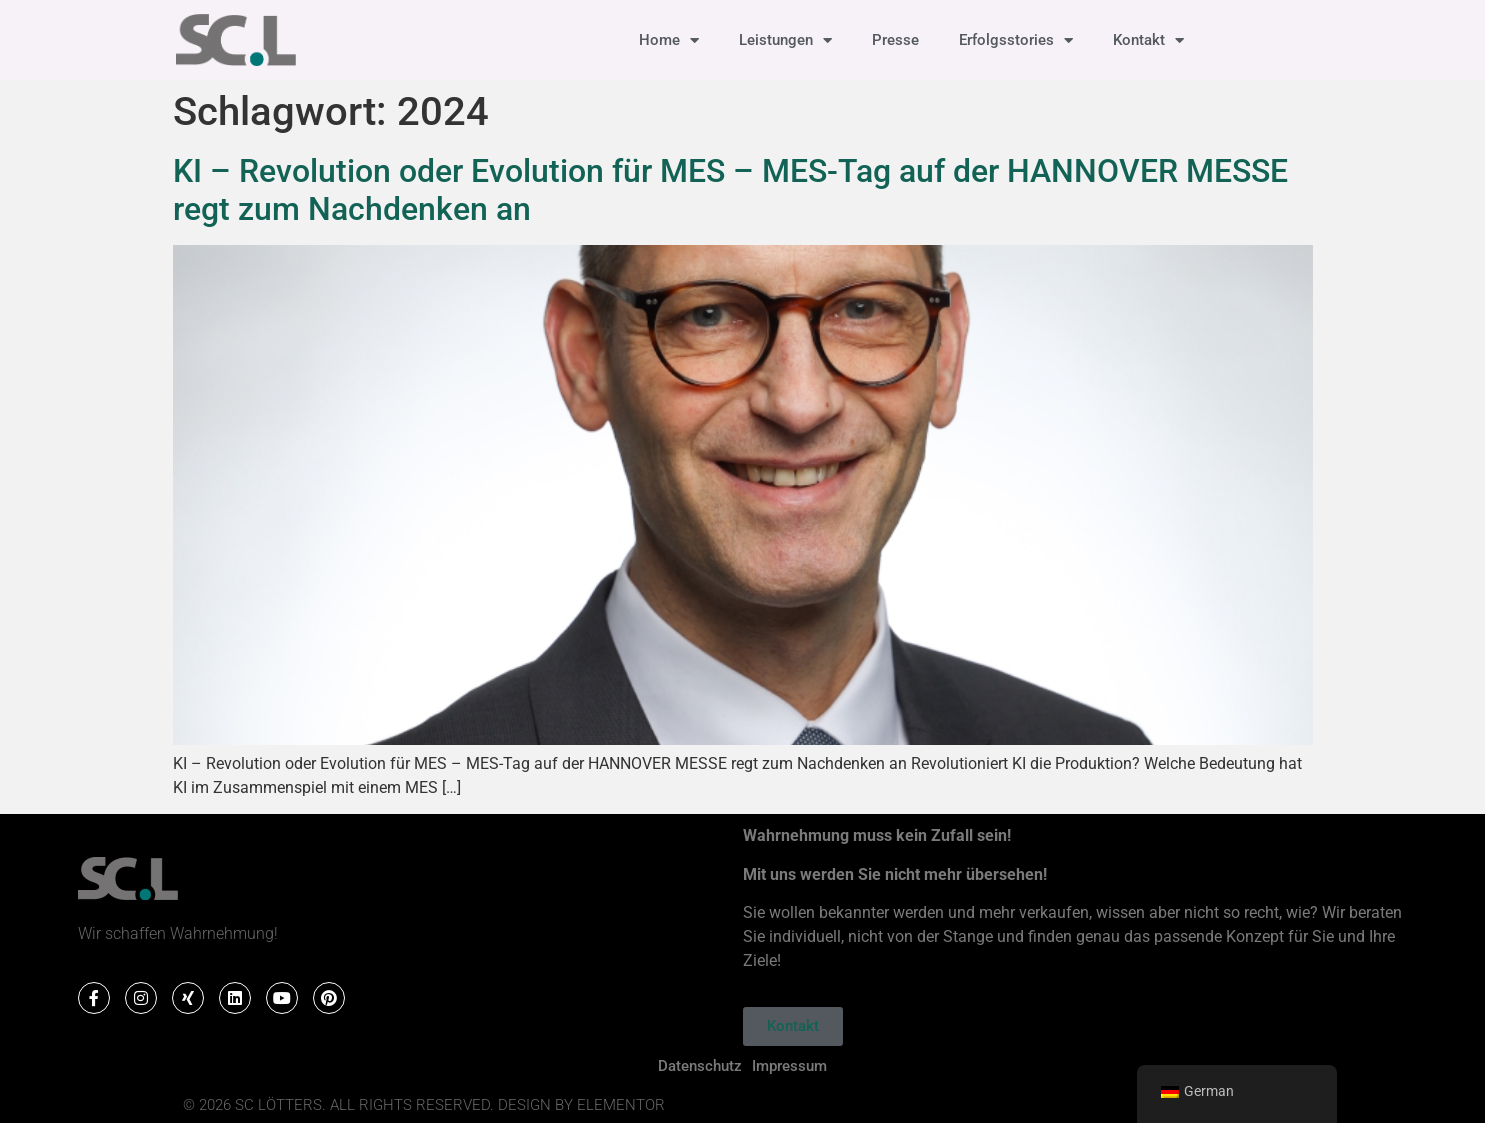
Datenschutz (700, 1066)
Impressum (789, 1066)
